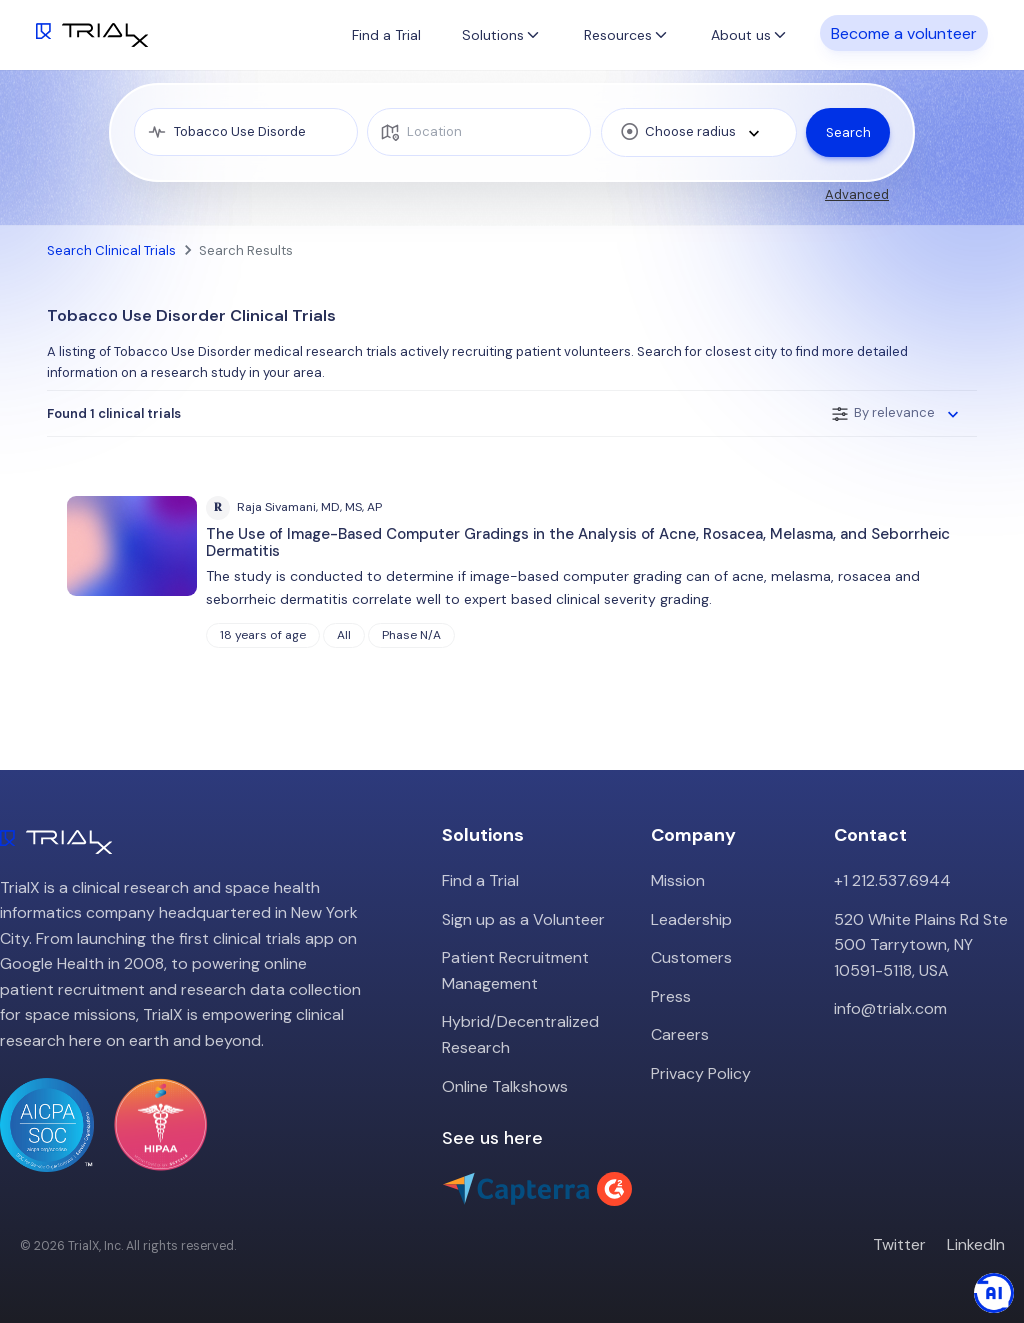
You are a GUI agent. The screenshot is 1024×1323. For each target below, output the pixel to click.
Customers (691, 957)
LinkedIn (976, 1244)
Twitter (899, 1244)
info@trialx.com (890, 1008)
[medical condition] (246, 132)
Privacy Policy (701, 1073)
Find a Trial (386, 35)
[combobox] (698, 132)
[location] (479, 132)
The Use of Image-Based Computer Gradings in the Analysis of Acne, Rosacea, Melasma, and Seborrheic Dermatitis (578, 542)
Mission (678, 880)
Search (848, 132)
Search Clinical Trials (111, 250)
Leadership (691, 919)
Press (671, 996)
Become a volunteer (904, 33)
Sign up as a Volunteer (523, 919)
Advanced (857, 194)
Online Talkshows (505, 1086)
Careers (680, 1034)
